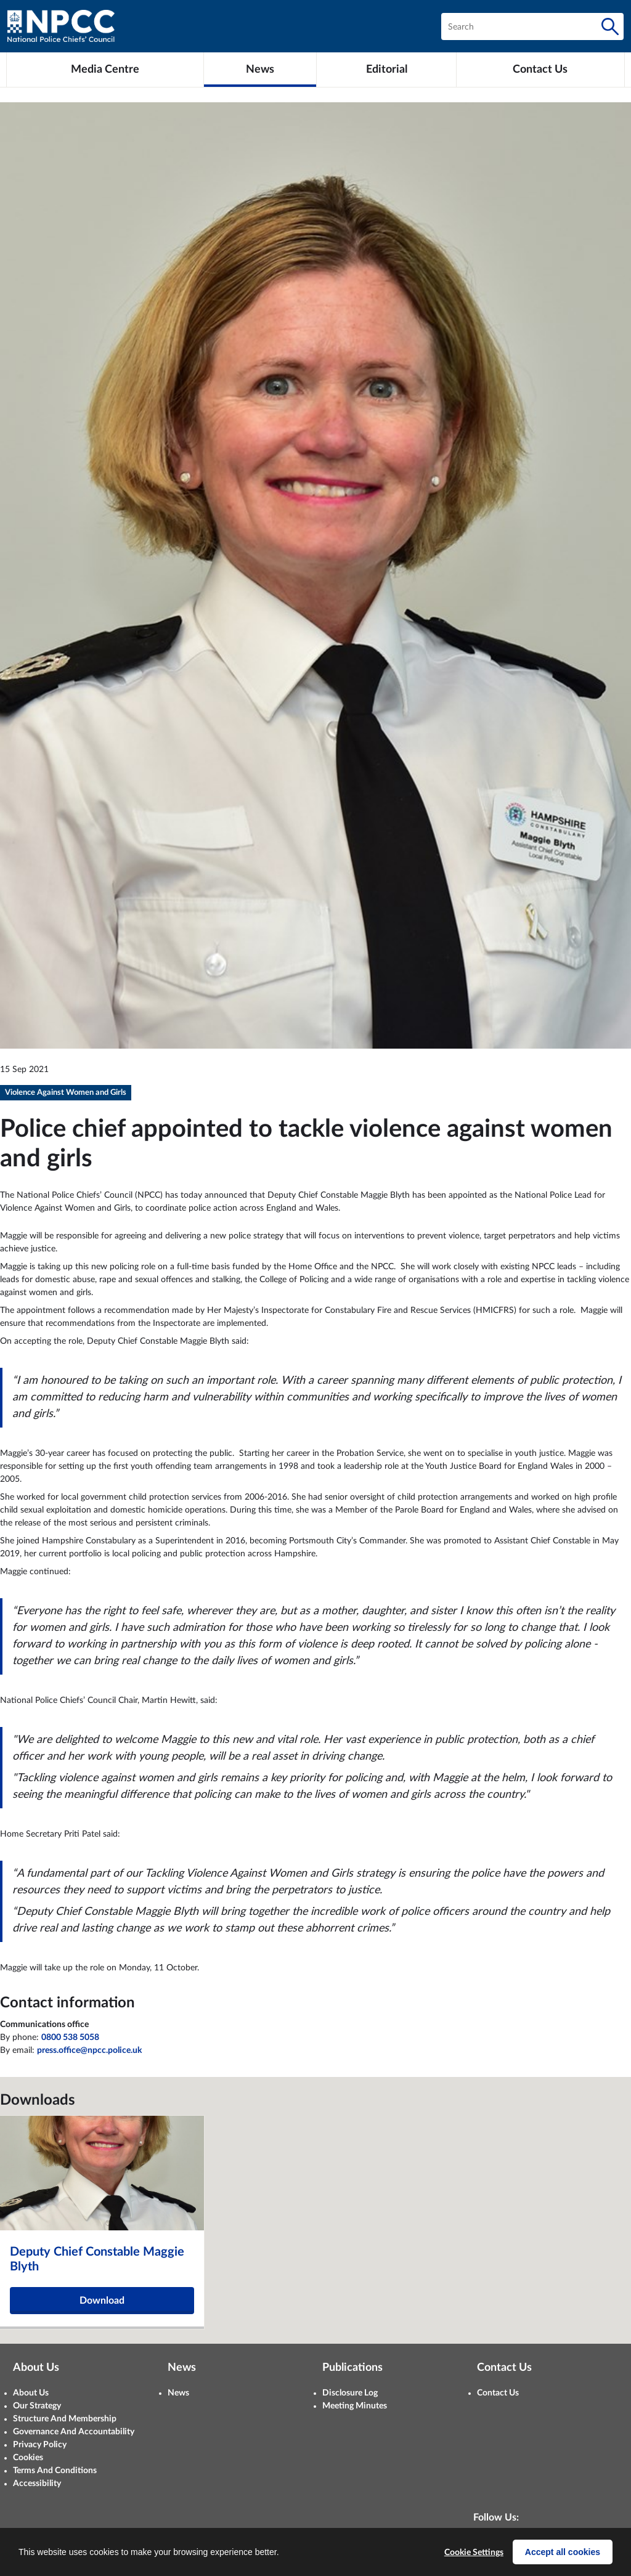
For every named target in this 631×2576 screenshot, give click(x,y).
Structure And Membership (64, 2419)
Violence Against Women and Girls (65, 1093)
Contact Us (498, 2393)
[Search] (610, 26)
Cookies (28, 2457)
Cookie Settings (473, 2552)
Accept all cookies (562, 2552)
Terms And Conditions (55, 2470)
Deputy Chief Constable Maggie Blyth (97, 2259)
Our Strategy (37, 2406)
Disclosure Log (350, 2393)
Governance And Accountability (73, 2432)
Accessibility (37, 2483)
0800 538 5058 (70, 2037)
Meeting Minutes (354, 2406)
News (178, 2393)
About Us (31, 2393)
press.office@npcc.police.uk (89, 2050)
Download (101, 2301)
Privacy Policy (40, 2444)
